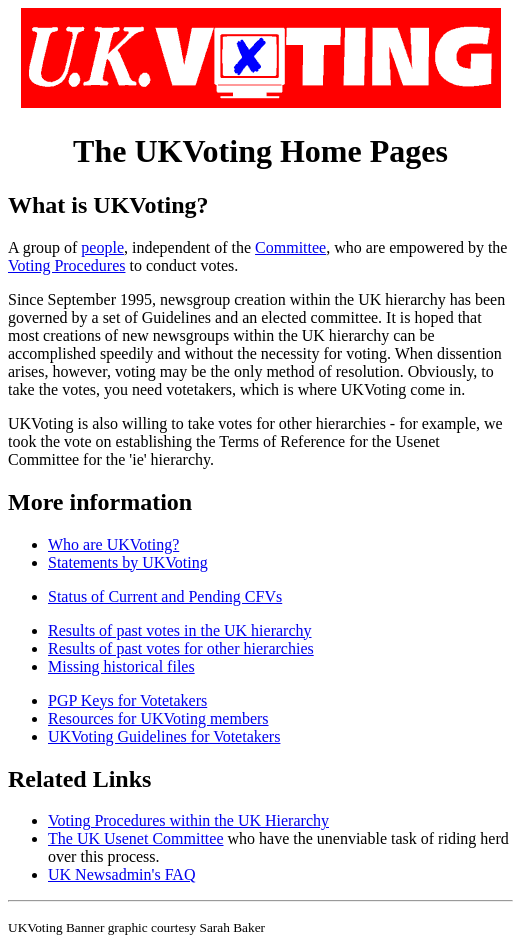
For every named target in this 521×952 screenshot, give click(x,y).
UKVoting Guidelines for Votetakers (164, 736)
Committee (290, 247)
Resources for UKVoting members (158, 718)
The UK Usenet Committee (136, 838)
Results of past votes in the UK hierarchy (180, 630)
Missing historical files (121, 666)
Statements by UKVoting (128, 562)
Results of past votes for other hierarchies (181, 648)
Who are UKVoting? (113, 544)
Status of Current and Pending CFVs (165, 596)
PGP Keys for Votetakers (127, 700)
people (102, 247)
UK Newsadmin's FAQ (121, 874)
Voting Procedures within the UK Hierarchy (188, 820)
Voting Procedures (66, 265)
